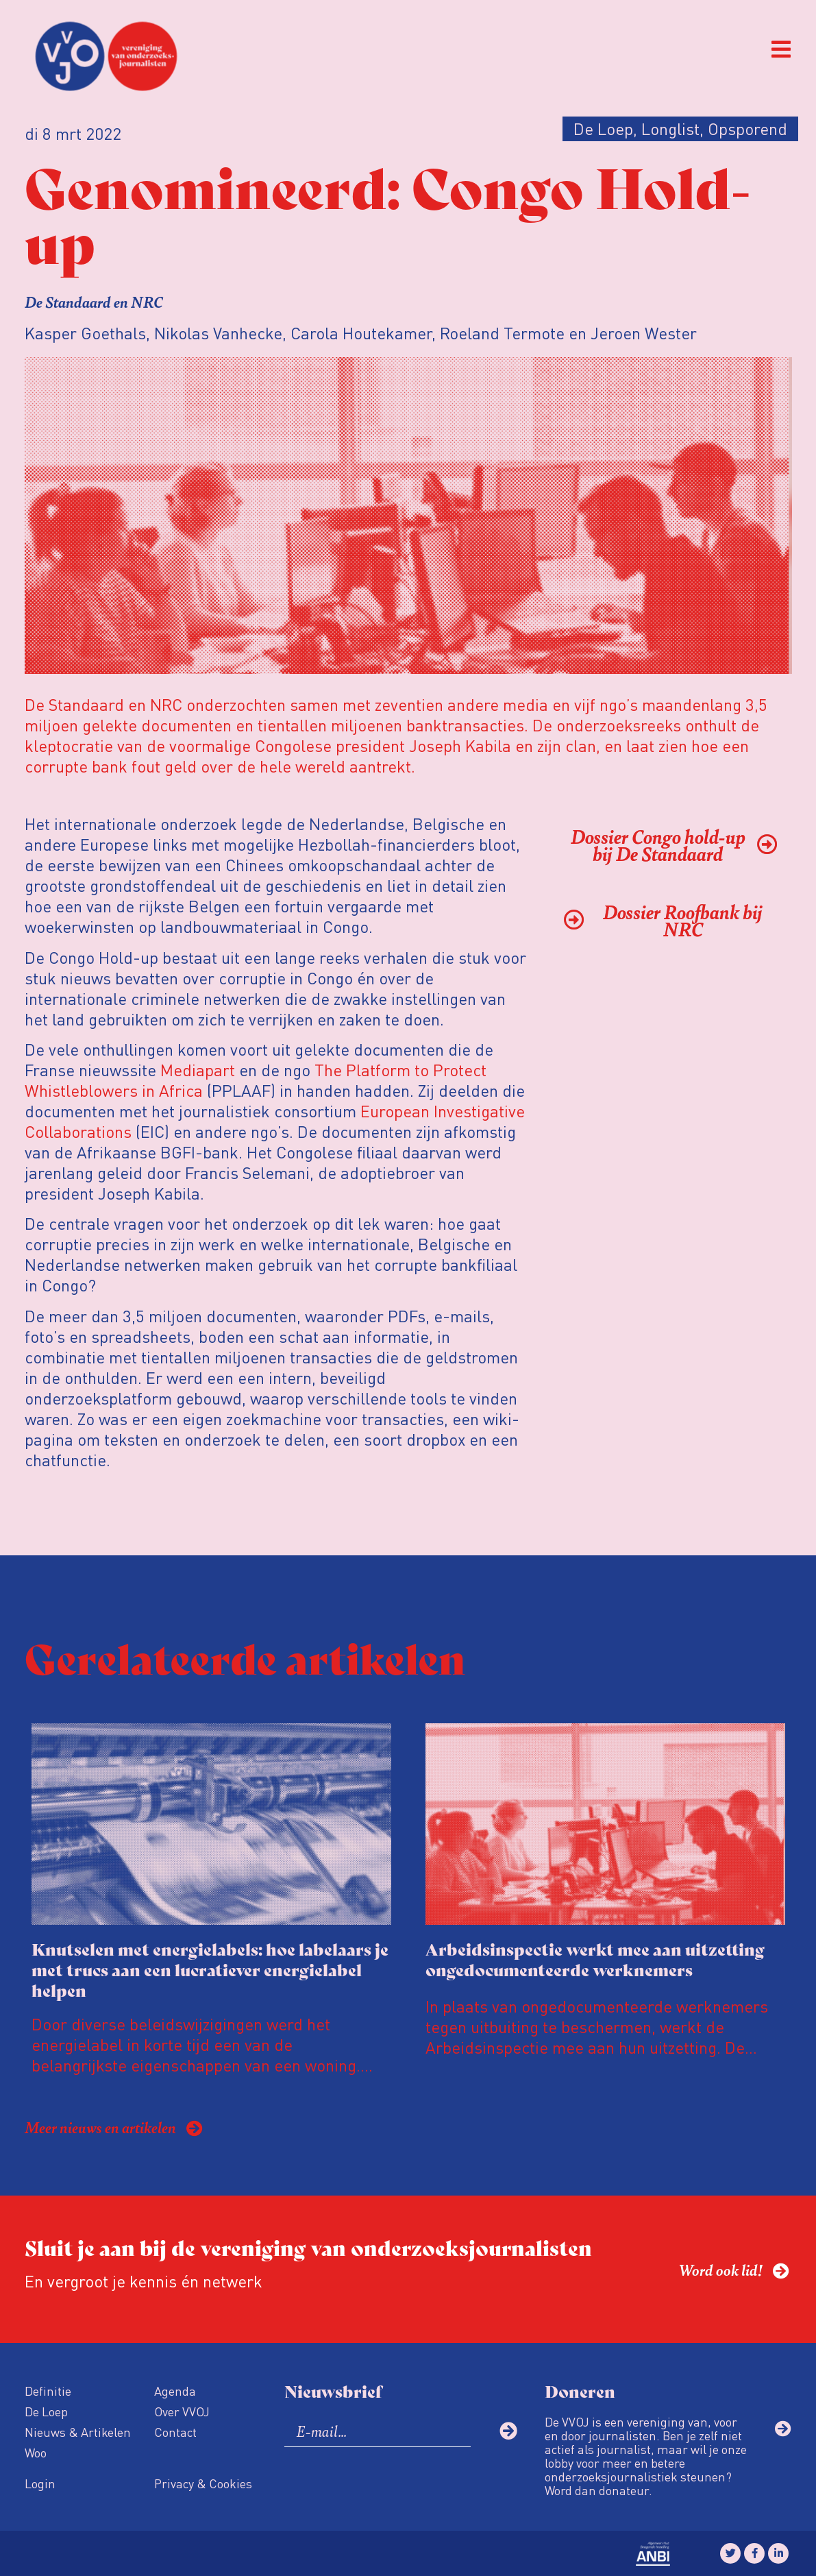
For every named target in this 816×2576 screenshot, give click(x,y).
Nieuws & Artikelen (78, 2432)
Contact (175, 2432)
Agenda (175, 2390)
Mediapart (197, 1069)
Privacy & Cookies (203, 2483)
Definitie (48, 2390)
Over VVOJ (182, 2411)
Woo (36, 2452)
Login (40, 2483)
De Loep (46, 2411)
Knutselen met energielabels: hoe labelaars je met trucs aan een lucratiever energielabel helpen (210, 1969)
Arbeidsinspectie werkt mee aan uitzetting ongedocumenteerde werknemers (595, 1958)
